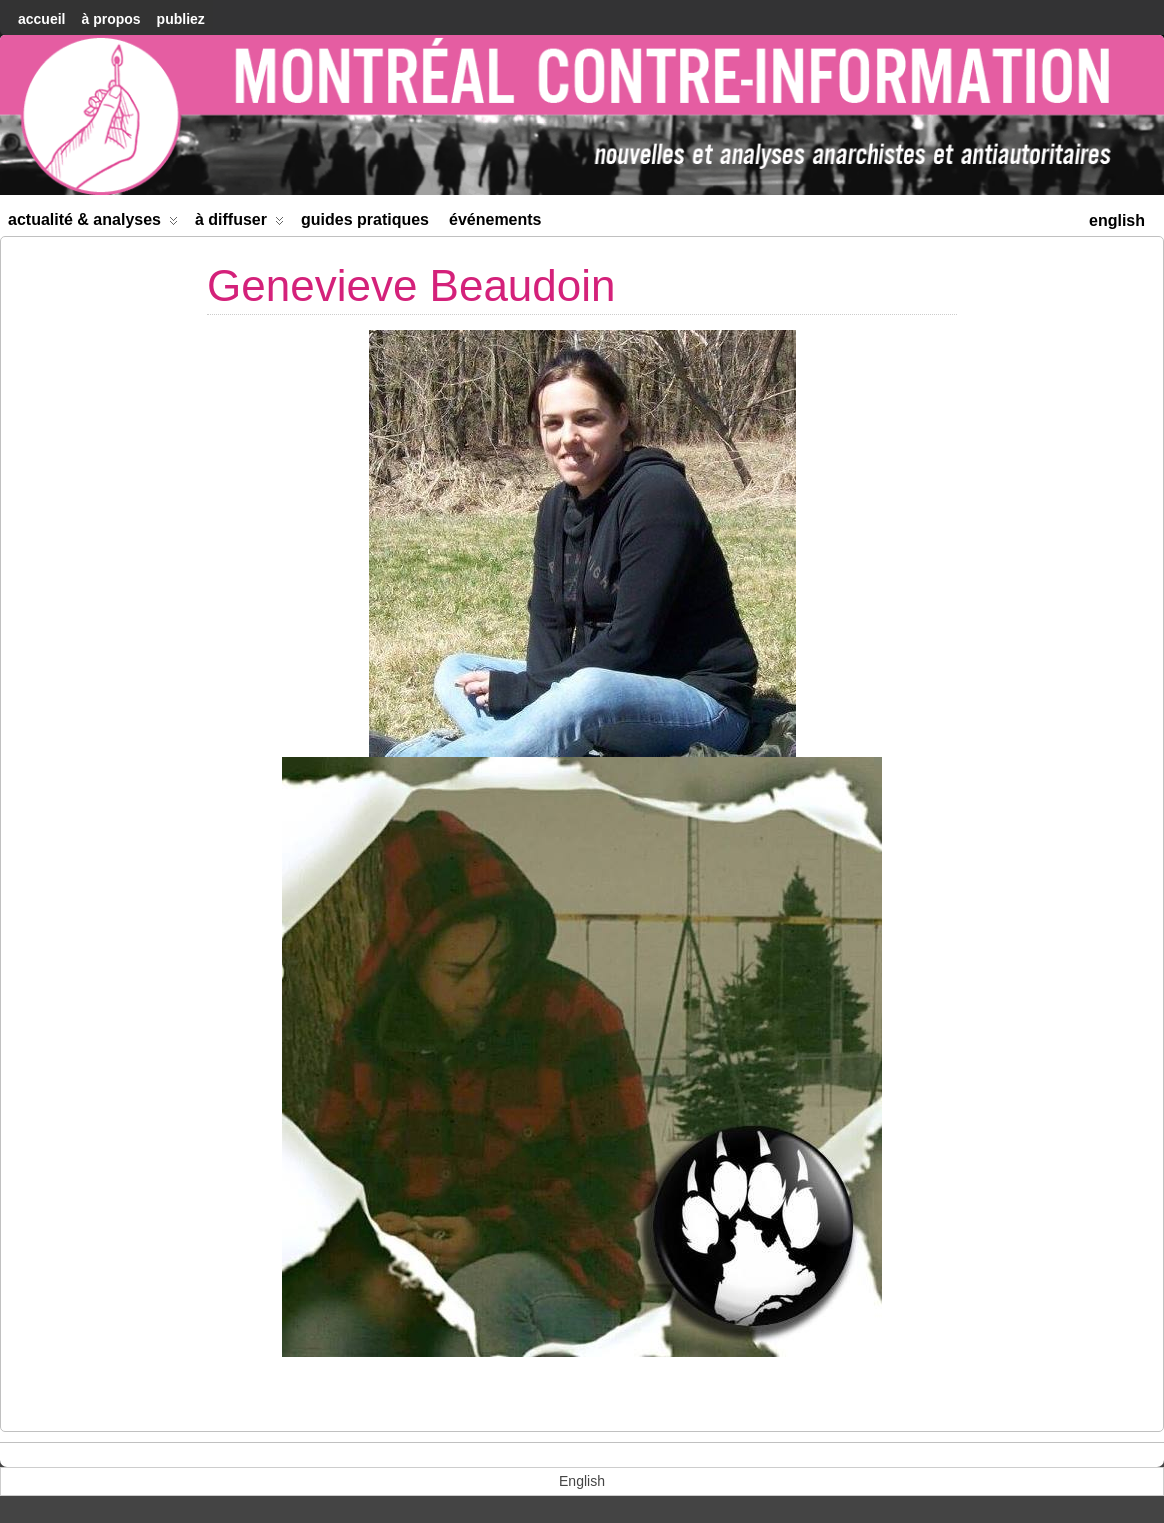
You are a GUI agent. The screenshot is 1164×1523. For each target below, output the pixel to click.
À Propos (110, 19)
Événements (495, 219)
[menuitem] (1117, 218)
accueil (41, 19)
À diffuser (239, 223)
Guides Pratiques (365, 219)
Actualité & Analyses (93, 223)
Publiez (181, 19)
